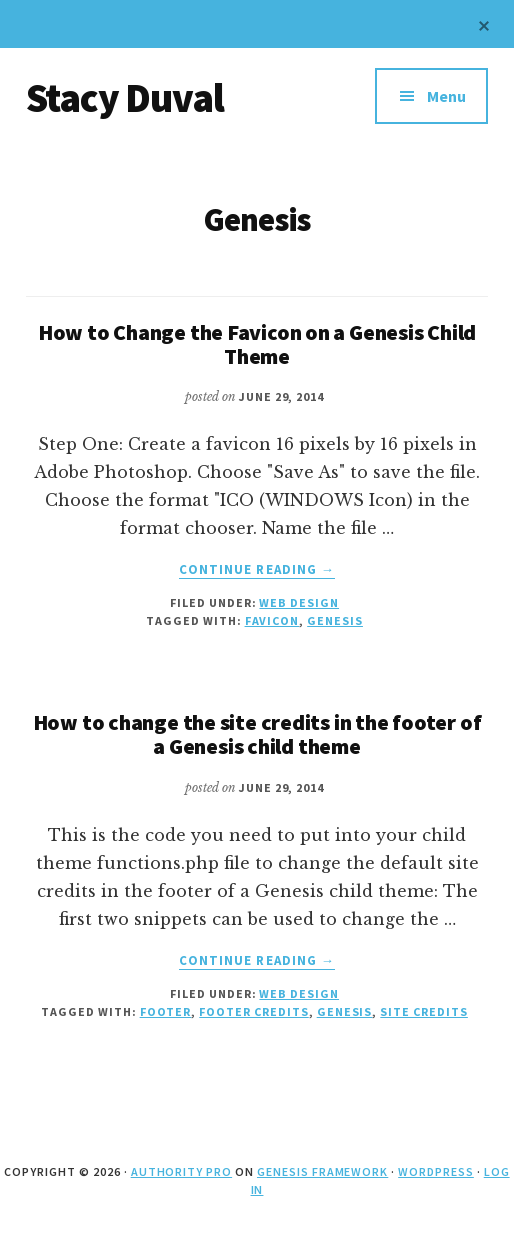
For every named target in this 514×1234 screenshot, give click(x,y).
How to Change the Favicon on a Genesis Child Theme (257, 344)
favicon (272, 620)
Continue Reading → (257, 570)
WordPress (436, 1171)
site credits (424, 1011)
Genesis (335, 620)
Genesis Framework (322, 1171)
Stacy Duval (125, 98)
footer (166, 1011)
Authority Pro (181, 1171)
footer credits (253, 1011)
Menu (446, 96)
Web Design (299, 602)
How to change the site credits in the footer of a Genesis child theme (257, 734)
